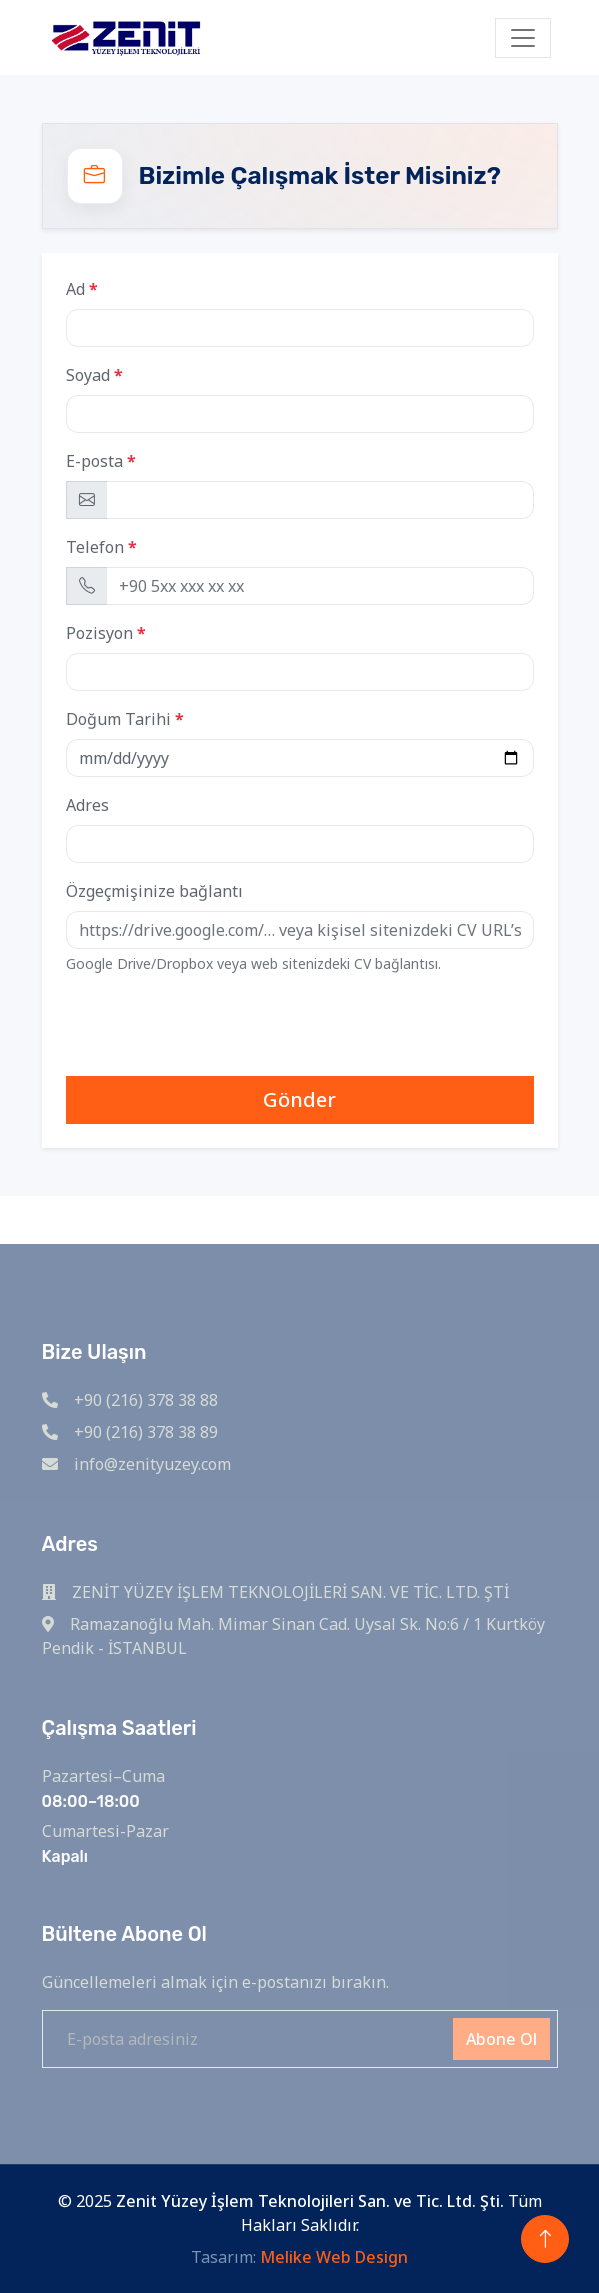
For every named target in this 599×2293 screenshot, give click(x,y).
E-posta (94, 461)
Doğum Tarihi (118, 719)
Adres (87, 805)
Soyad (88, 375)
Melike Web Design (334, 2257)
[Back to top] (545, 2239)
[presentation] (218, 1029)
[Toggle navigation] (523, 38)
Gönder (299, 1099)
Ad (75, 289)
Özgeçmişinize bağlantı (154, 891)
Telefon (95, 547)
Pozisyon (99, 633)
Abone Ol (501, 2039)
